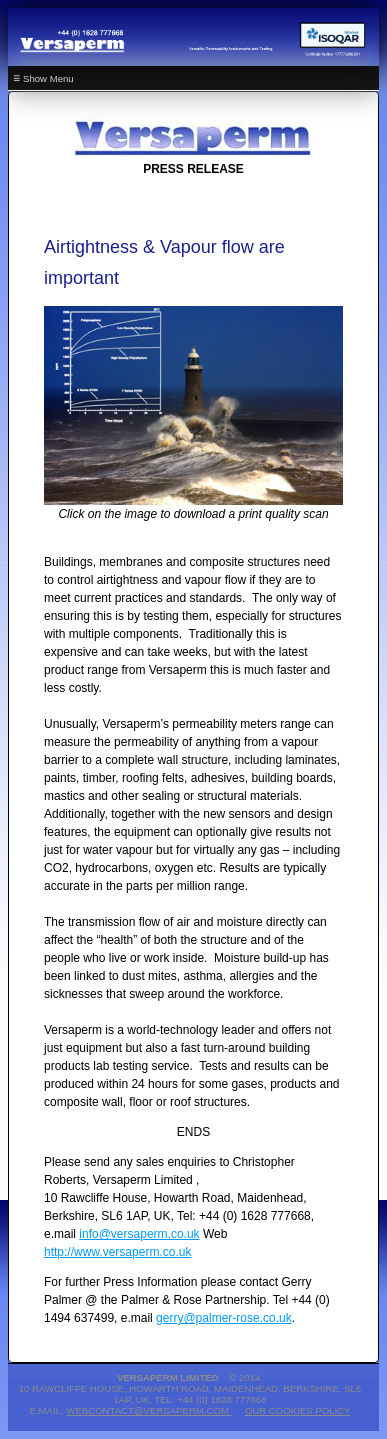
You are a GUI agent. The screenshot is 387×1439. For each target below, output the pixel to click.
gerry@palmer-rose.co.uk (224, 1318)
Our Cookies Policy (298, 1410)
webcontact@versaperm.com (148, 1410)
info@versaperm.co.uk (139, 1234)
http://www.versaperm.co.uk (117, 1252)
